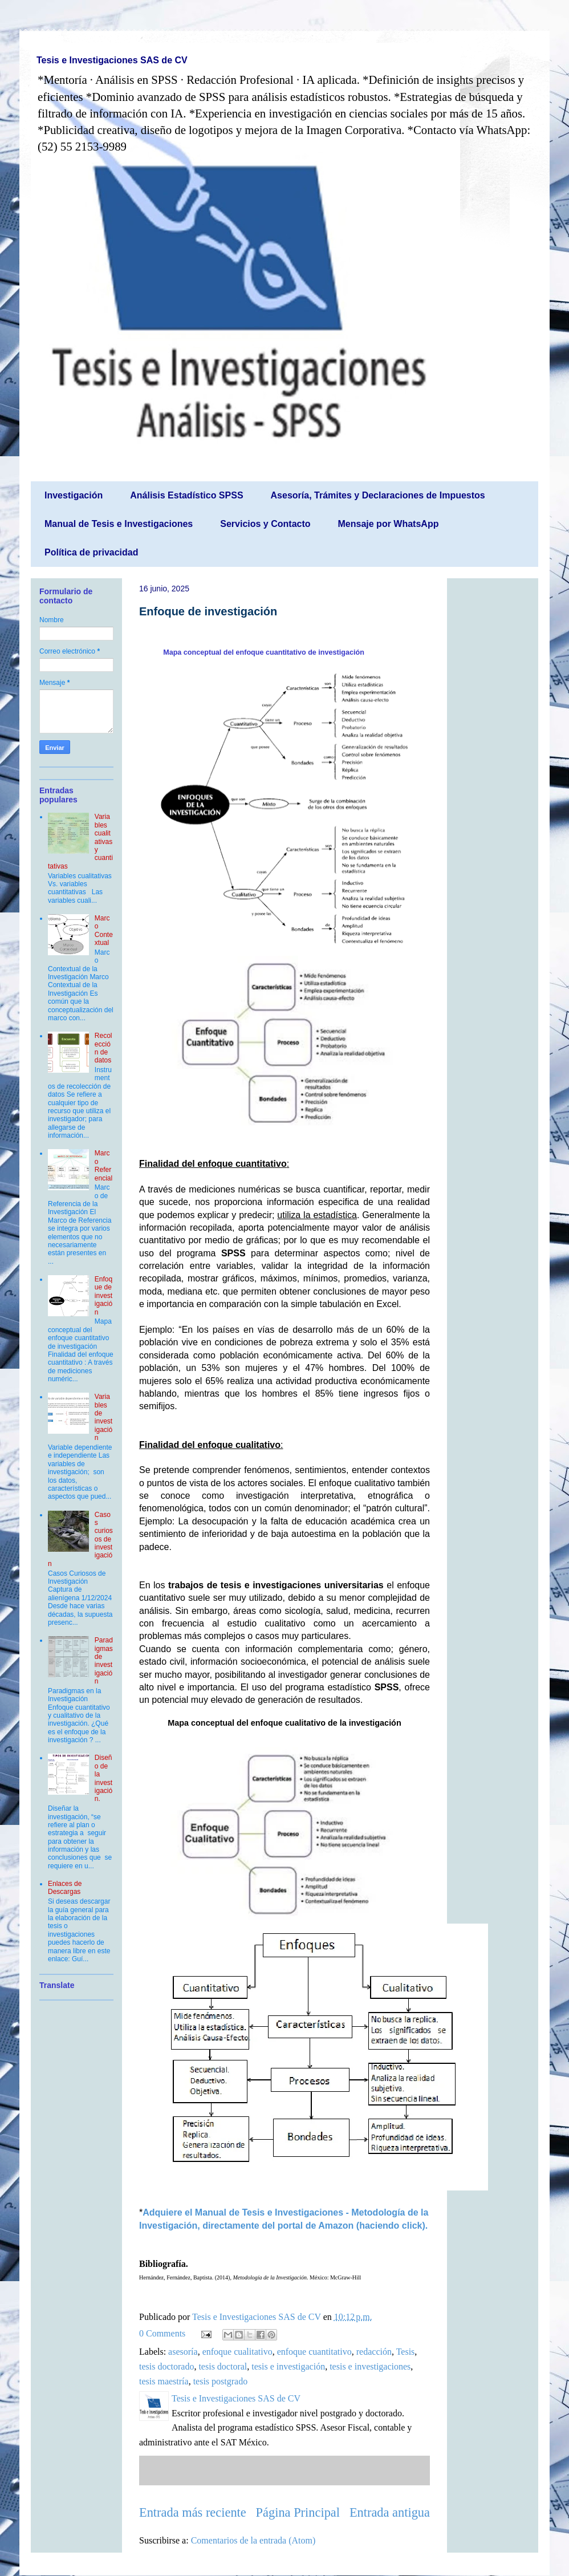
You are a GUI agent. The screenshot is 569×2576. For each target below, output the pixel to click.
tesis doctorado (166, 2366)
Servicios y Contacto (265, 524)
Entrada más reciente (192, 2512)
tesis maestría (164, 2381)
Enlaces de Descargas (65, 1888)
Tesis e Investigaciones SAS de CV (112, 60)
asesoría (183, 2351)
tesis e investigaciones (370, 2366)
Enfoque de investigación (208, 611)
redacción (374, 2351)
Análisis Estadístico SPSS (186, 495)
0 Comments (162, 2333)
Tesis (405, 2351)
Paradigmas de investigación (104, 1660)
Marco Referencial (103, 1165)
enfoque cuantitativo (314, 2351)
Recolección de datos (103, 1048)
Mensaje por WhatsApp (388, 524)
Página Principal (298, 2512)
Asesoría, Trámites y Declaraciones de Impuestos (378, 495)
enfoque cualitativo (237, 2351)
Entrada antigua (389, 2512)
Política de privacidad (91, 552)
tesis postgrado (220, 2381)
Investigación (73, 495)
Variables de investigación (103, 1417)
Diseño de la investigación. (103, 1778)
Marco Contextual (104, 930)
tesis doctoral (222, 2366)
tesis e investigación (288, 2366)
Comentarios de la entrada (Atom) (253, 2540)
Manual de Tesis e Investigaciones (118, 524)
